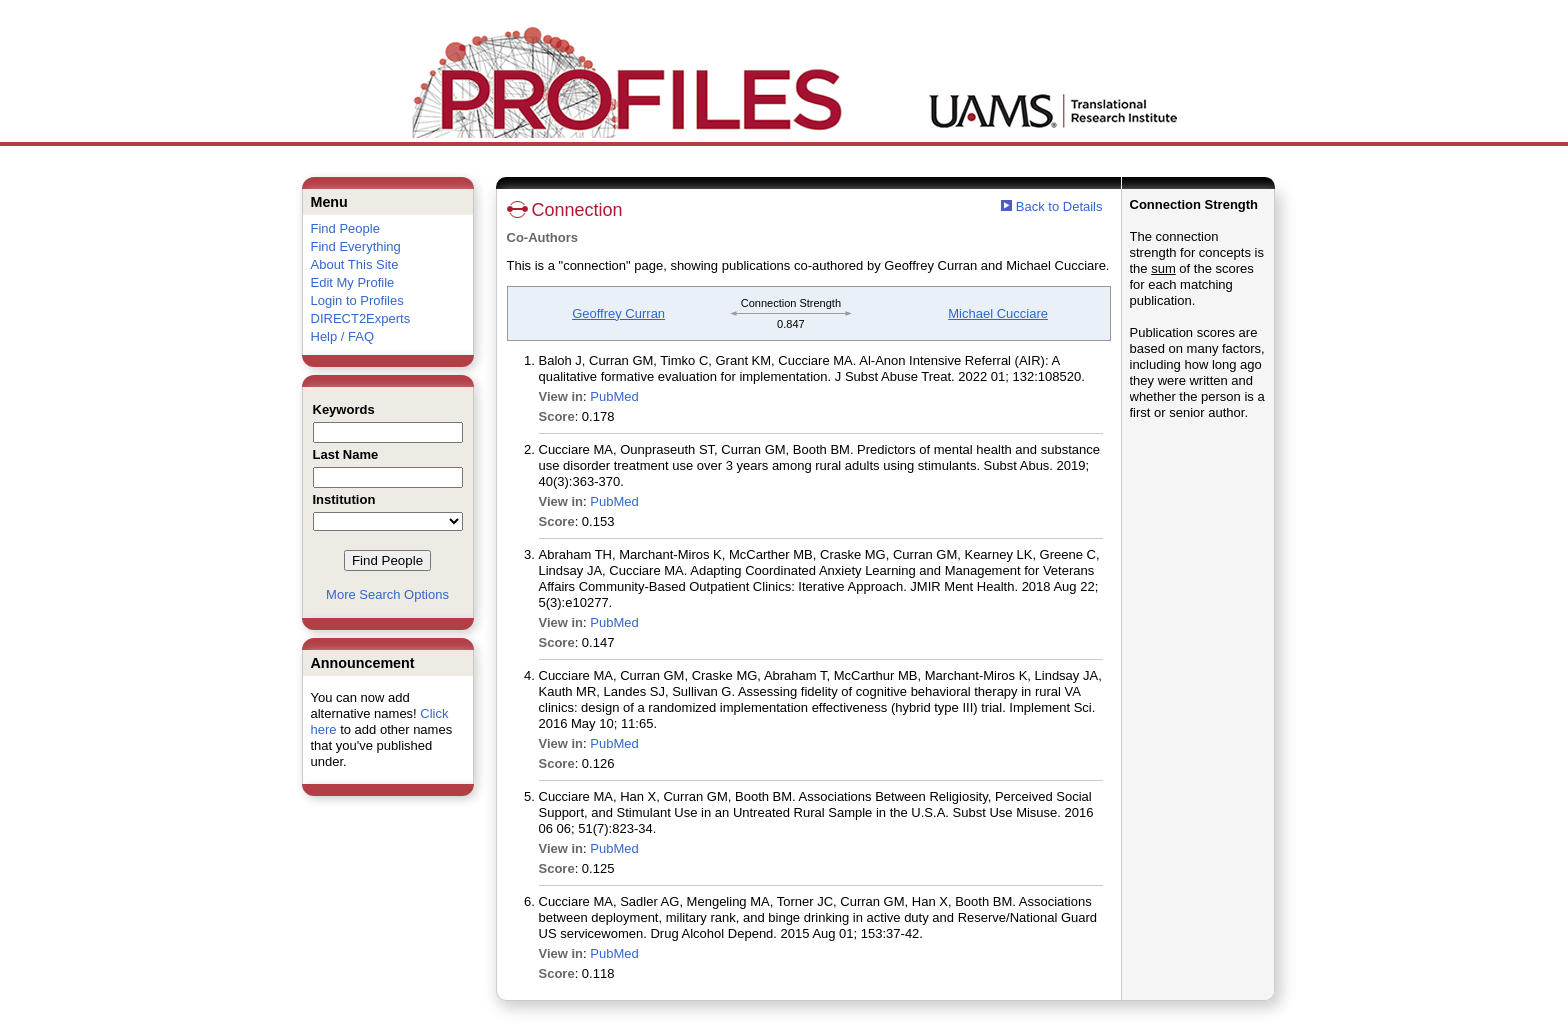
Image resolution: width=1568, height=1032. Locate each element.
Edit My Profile (353, 282)
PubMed (614, 396)
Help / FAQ (343, 336)
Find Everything (356, 246)
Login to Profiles (357, 300)
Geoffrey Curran (618, 313)
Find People (345, 228)
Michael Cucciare (998, 313)
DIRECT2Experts (361, 318)
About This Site (355, 264)
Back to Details (1059, 206)
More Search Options (387, 594)
